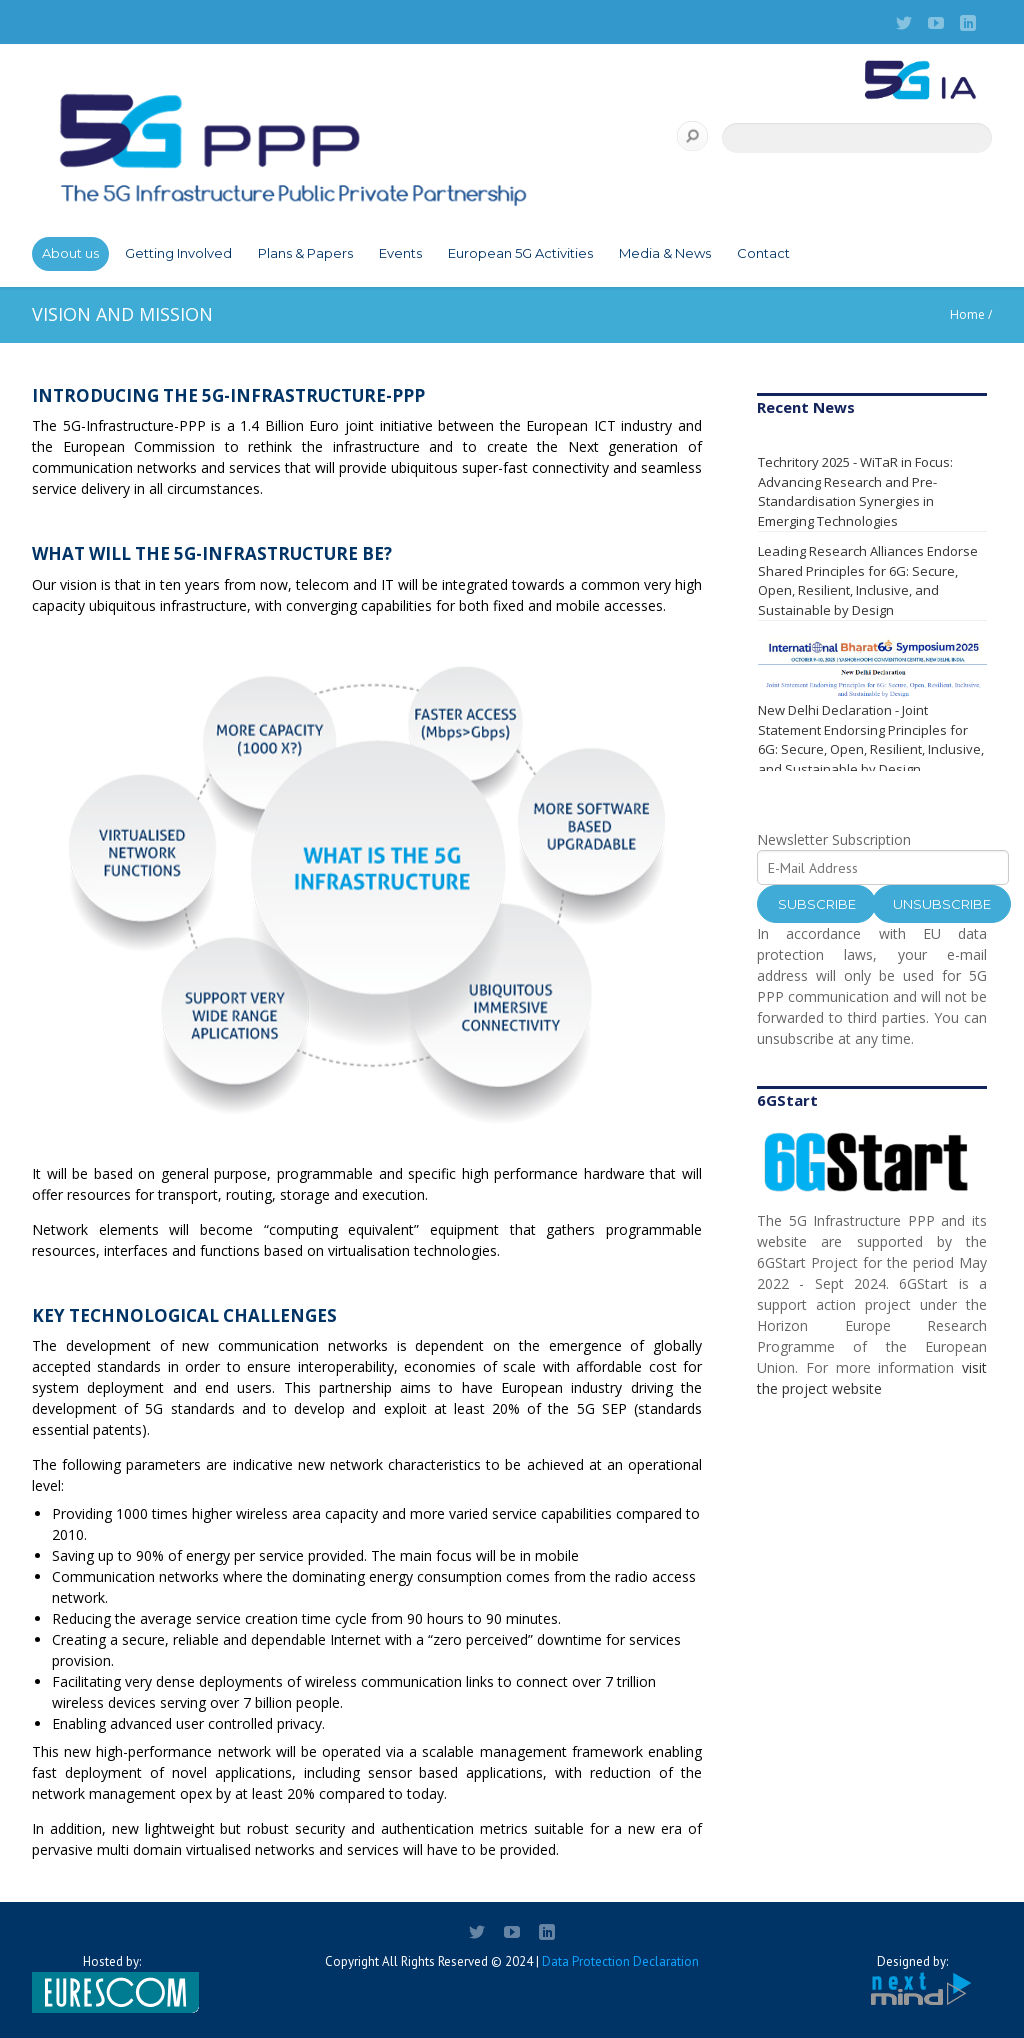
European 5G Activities (520, 253)
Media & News (665, 253)
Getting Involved (178, 253)
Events (400, 253)
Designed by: (912, 1980)
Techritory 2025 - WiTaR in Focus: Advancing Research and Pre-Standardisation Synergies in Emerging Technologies (855, 491)
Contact (763, 253)
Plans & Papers (305, 253)
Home (967, 314)
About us (70, 253)
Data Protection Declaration (620, 1961)
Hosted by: (112, 1983)
